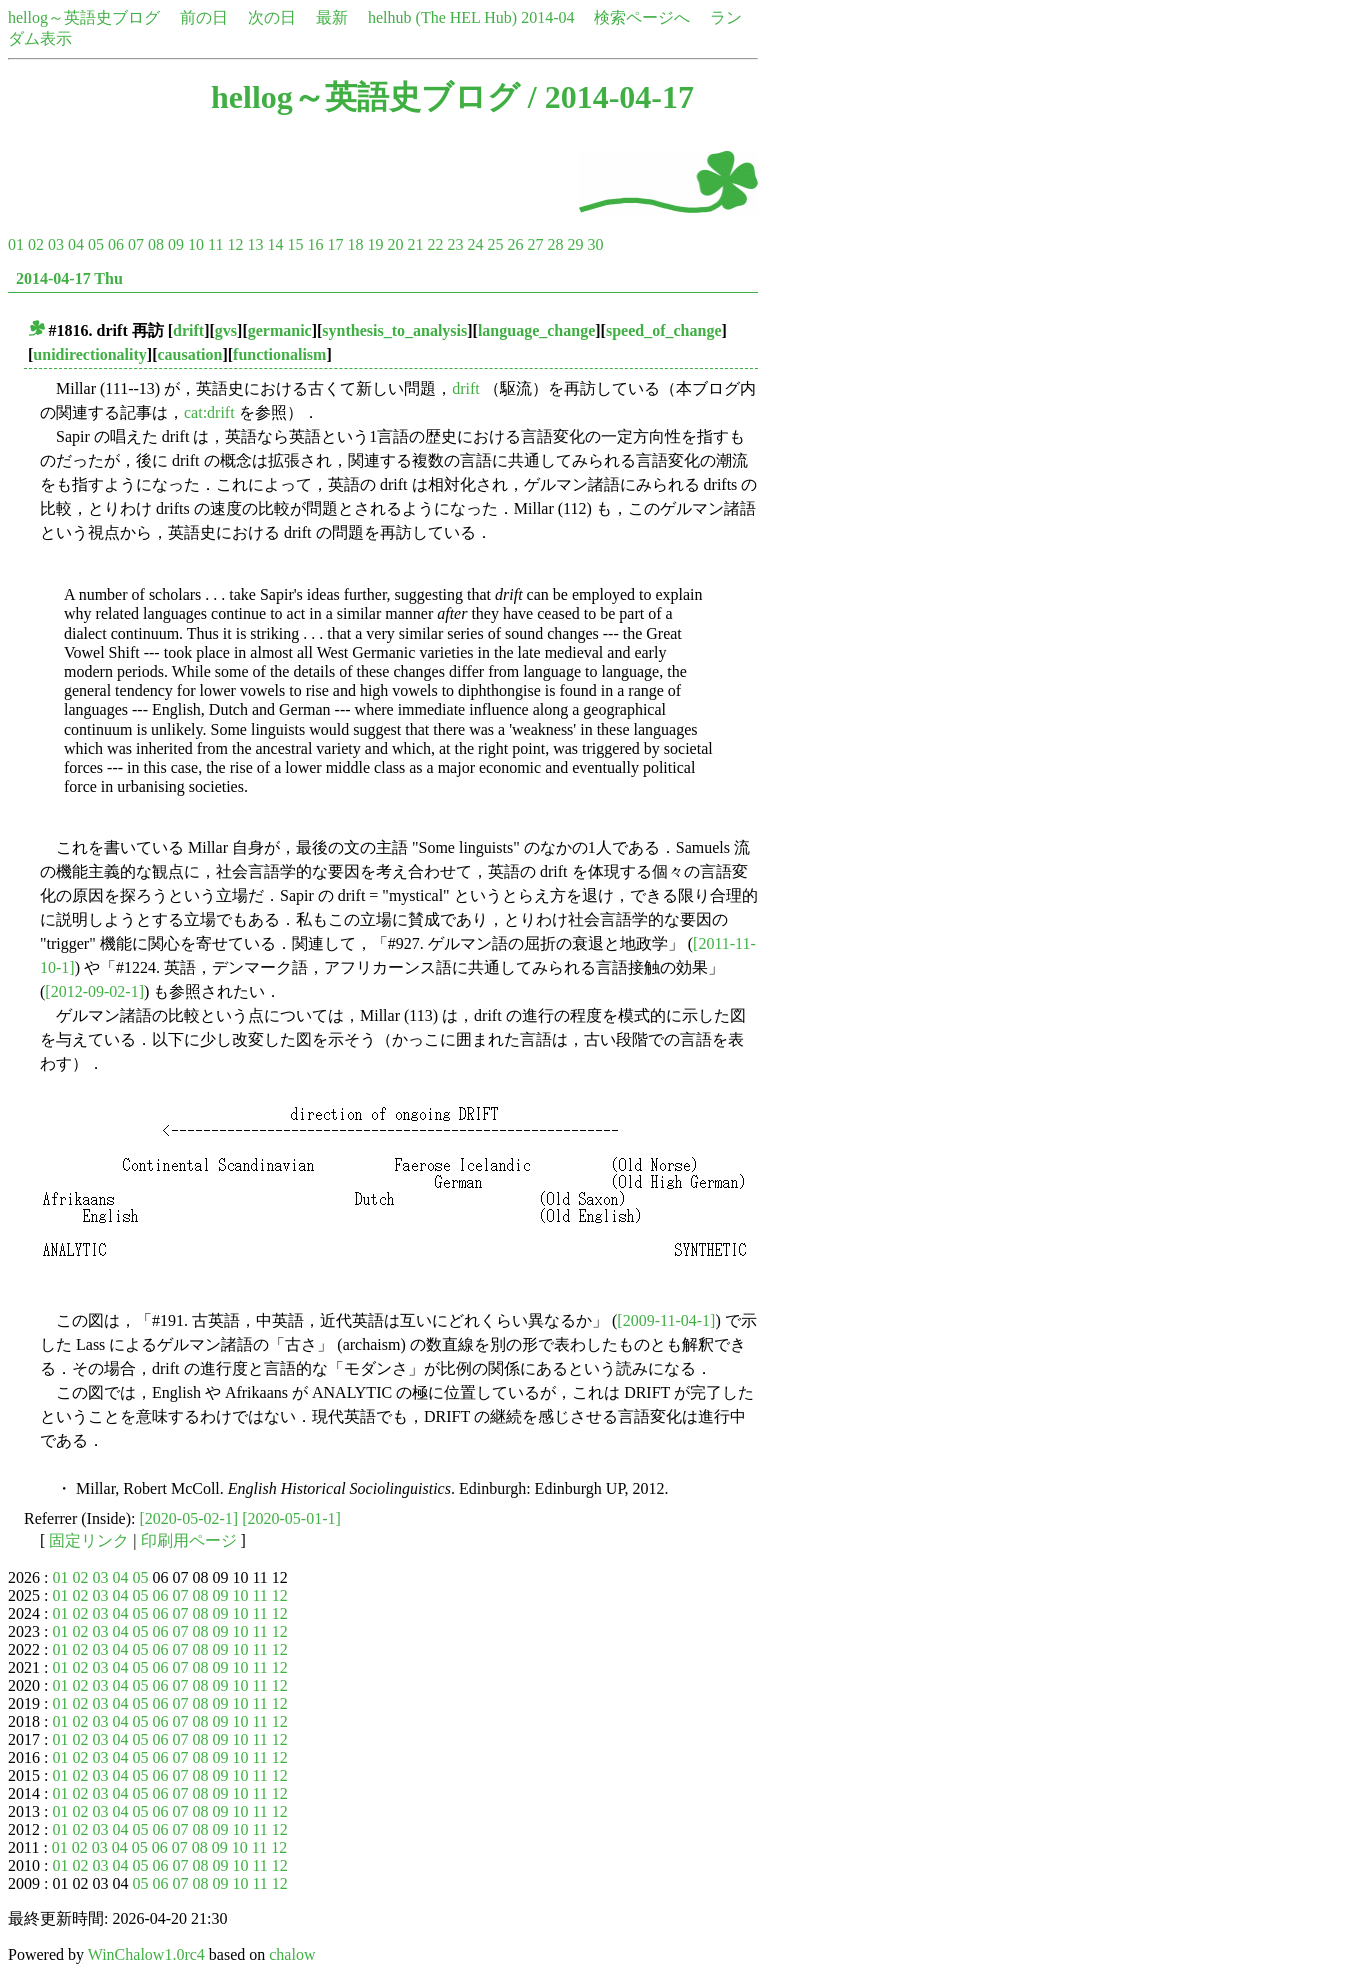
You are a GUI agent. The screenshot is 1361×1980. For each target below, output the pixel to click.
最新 (332, 17)
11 (215, 244)
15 (295, 244)
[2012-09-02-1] (94, 991)
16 (315, 244)
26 (515, 244)
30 (595, 244)
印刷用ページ (189, 1540)
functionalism (279, 354)
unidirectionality (90, 354)
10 (196, 244)
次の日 (272, 17)
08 (156, 244)
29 (575, 244)
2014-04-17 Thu (69, 278)
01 (16, 244)
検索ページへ (642, 17)
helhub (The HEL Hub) (442, 17)
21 (415, 244)
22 (435, 244)
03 (56, 244)
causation (189, 354)
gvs (226, 330)
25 (495, 244)
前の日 (204, 17)
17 (335, 244)
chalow (292, 1954)
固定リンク (89, 1540)
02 (36, 244)
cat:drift (209, 412)
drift (188, 330)
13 (255, 244)
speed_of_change (664, 330)
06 (116, 244)
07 (136, 244)
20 (395, 244)
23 (455, 244)
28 (555, 244)
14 (275, 244)
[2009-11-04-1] (666, 1320)
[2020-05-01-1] (291, 1518)
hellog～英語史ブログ (84, 17)
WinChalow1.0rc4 (146, 1954)
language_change (536, 330)
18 (355, 244)
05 (96, 244)
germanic (280, 330)
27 (535, 244)
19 (375, 244)
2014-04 (547, 17)
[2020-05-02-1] (189, 1518)
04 (76, 244)
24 (475, 244)
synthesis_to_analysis (394, 330)
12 (235, 244)
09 (176, 244)
